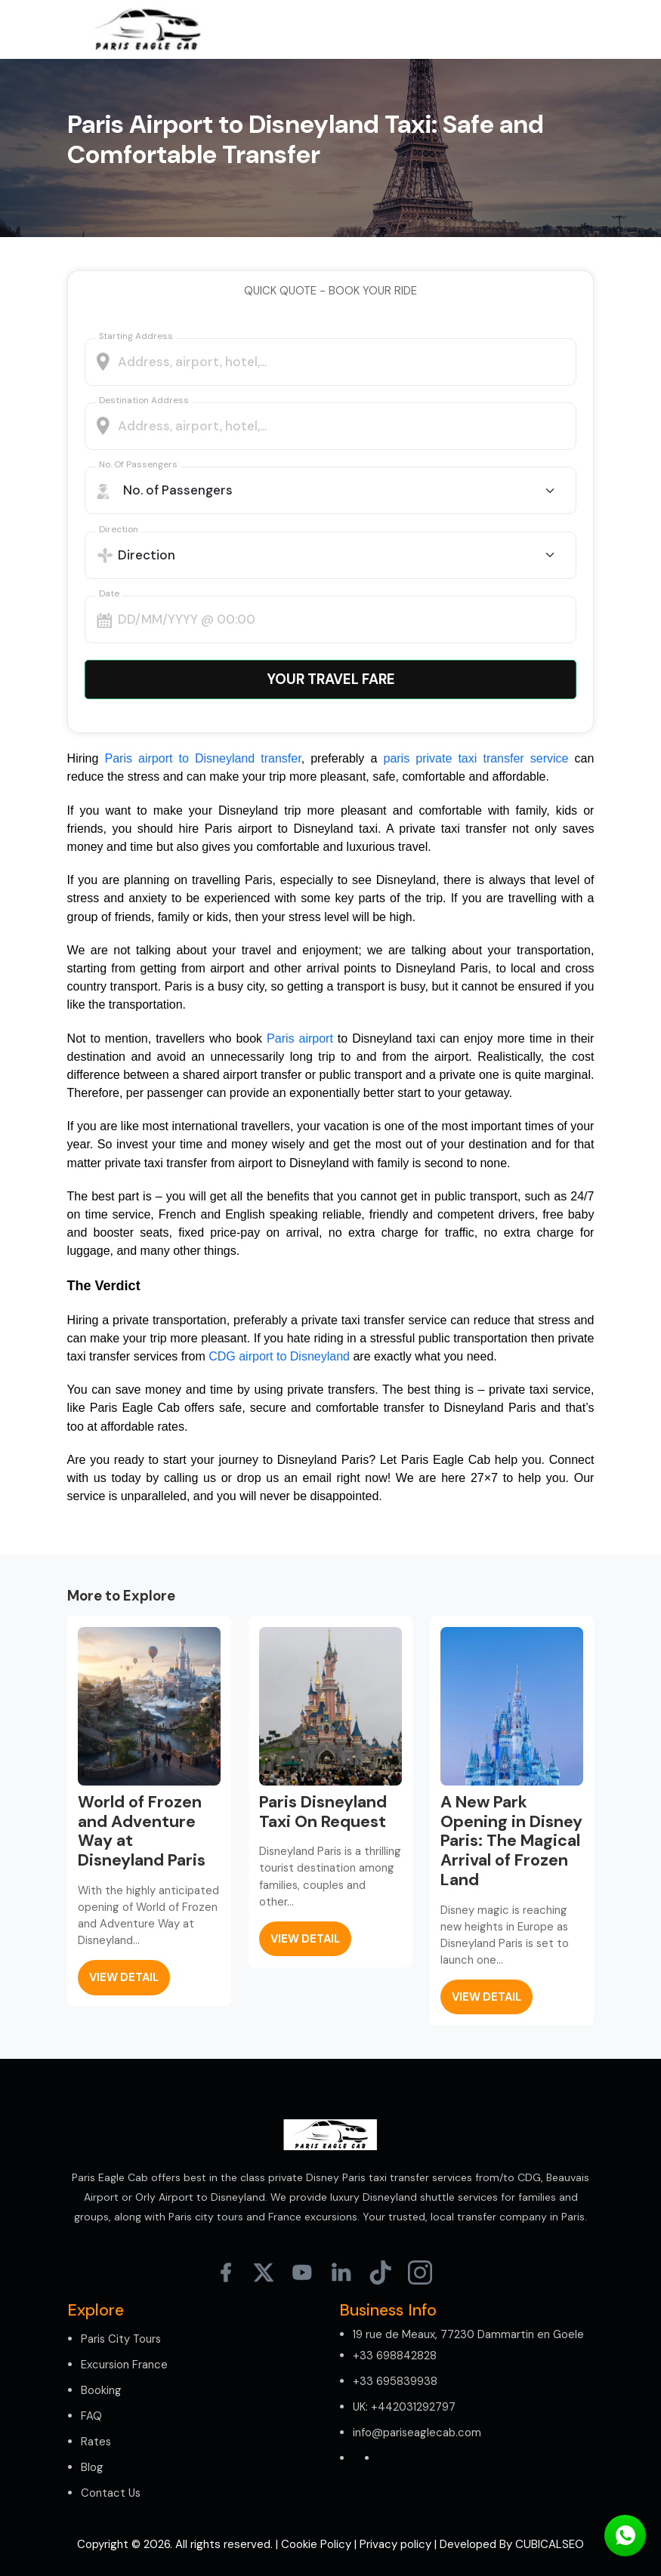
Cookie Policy (316, 2544)
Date (109, 593)
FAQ (91, 2415)
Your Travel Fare (331, 679)
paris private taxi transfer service (475, 758)
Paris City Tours (121, 2338)
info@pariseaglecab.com (417, 2432)
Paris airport (300, 1038)
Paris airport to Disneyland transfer (203, 758)
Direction (118, 529)
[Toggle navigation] (572, 29)
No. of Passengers (138, 464)
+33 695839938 (395, 2381)
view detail (124, 1977)
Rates (96, 2441)
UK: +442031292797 (404, 2406)
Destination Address (144, 400)
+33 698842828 (395, 2355)
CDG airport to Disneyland (279, 1356)
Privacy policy (395, 2544)
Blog (92, 2467)
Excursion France (124, 2364)
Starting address (136, 336)
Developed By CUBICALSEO (512, 2544)
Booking (101, 2390)
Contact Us (111, 2493)
